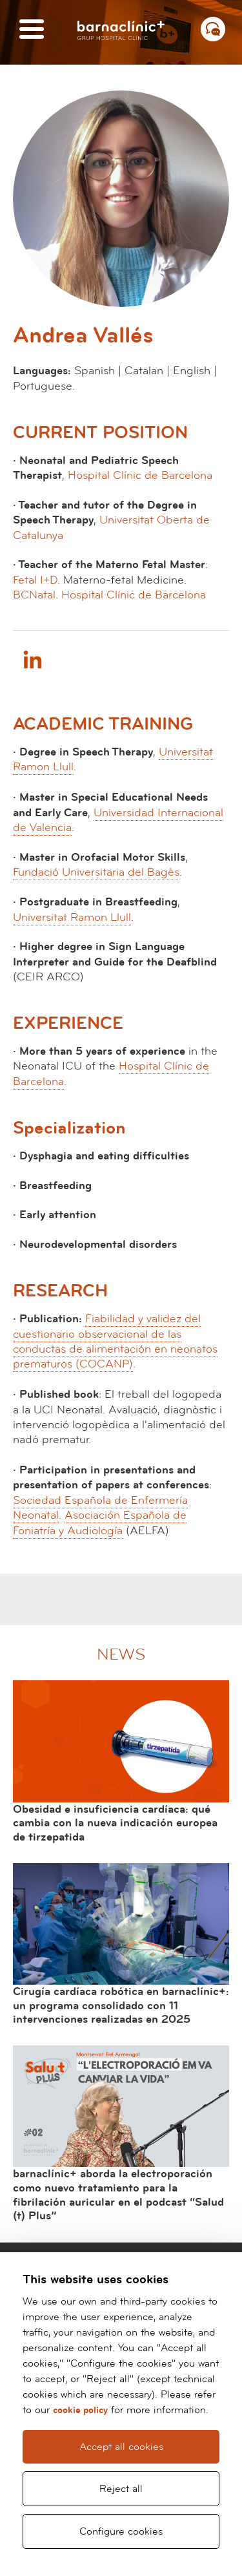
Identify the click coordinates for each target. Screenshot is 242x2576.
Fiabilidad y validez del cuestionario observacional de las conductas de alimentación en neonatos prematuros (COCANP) (115, 1341)
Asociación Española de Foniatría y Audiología (100, 1522)
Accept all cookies (121, 2446)
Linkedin (32, 659)
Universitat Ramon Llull (72, 917)
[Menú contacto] (213, 29)
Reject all (121, 2488)
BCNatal (34, 594)
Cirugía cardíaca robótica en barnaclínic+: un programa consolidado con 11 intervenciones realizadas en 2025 (121, 2005)
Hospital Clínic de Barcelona (140, 475)
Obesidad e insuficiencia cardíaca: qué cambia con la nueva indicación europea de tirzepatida (115, 1823)
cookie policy (80, 2410)
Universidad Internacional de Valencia (118, 820)
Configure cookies (121, 2531)
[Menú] (31, 30)
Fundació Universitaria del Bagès (96, 872)
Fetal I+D (35, 580)
